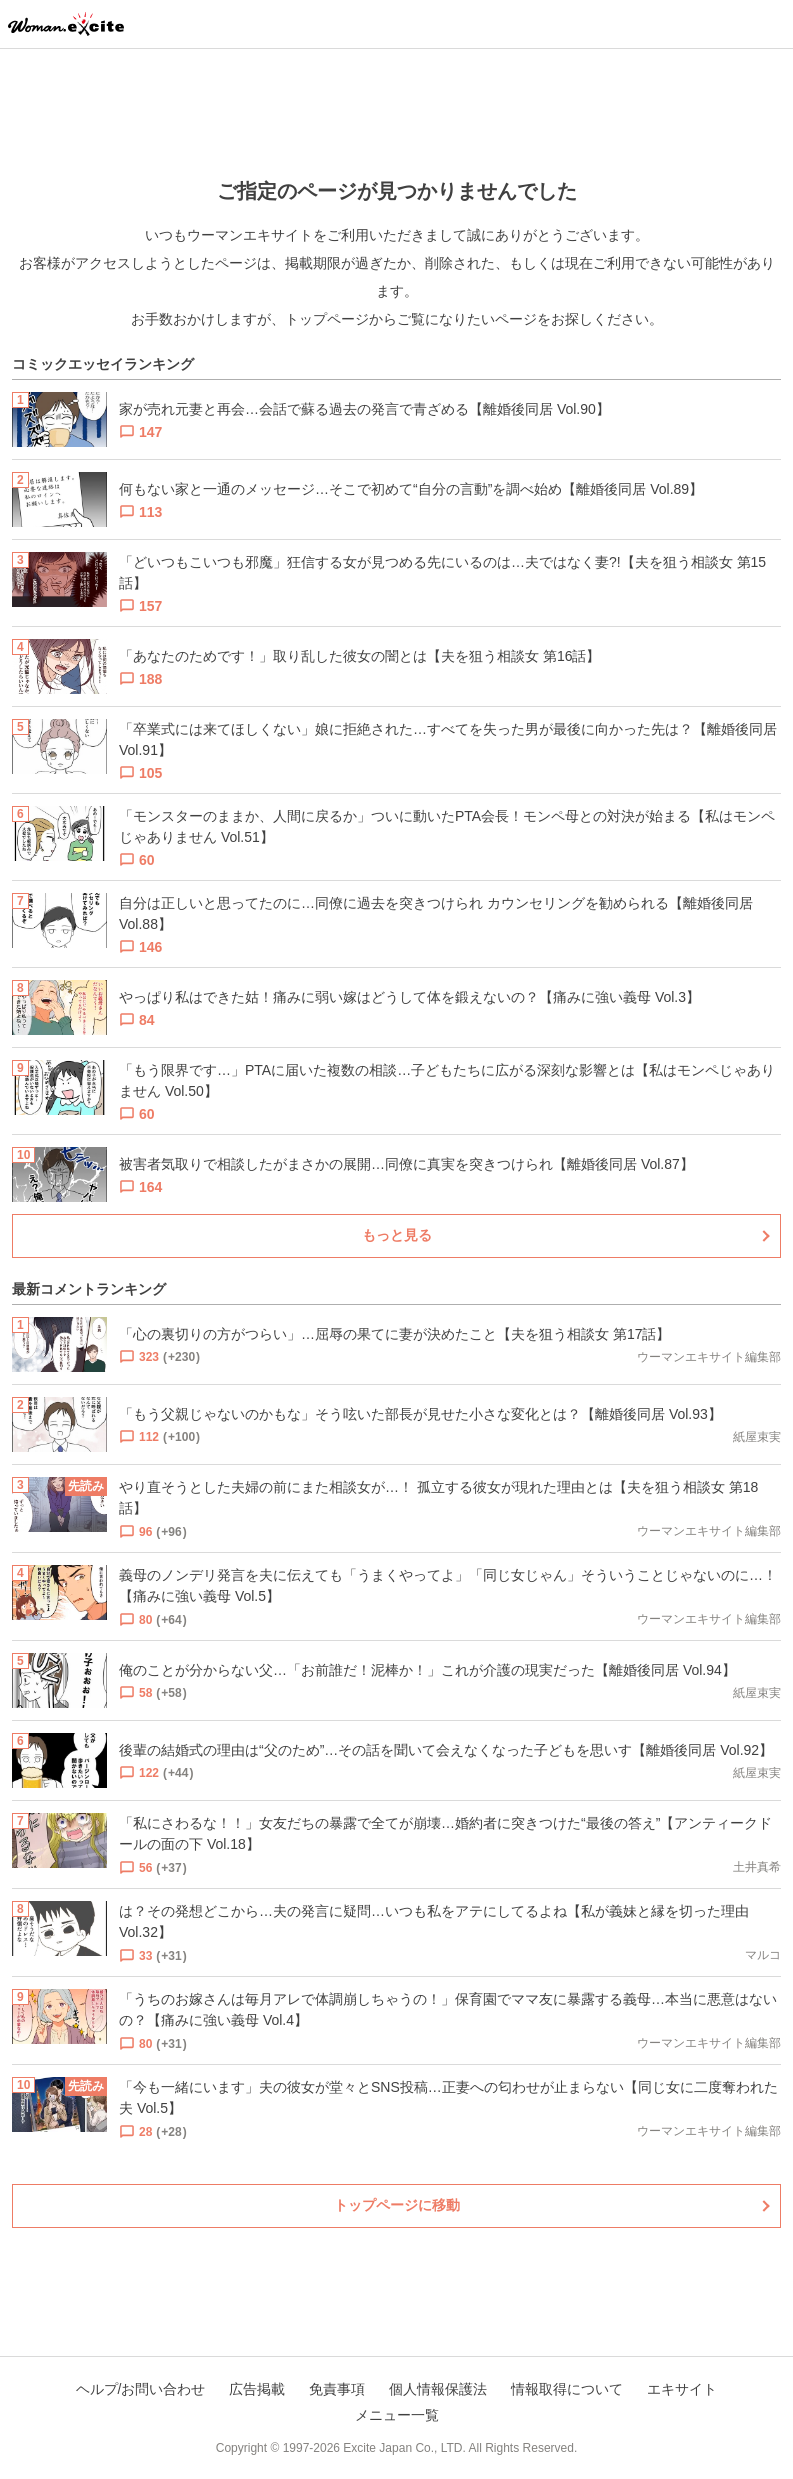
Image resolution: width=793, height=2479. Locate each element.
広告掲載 (257, 2389)
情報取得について (567, 2389)
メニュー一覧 (397, 2415)
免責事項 (337, 2389)
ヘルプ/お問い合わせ (141, 2389)
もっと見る (397, 1235)
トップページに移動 (397, 2205)
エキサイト (682, 2389)
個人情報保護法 (438, 2389)
